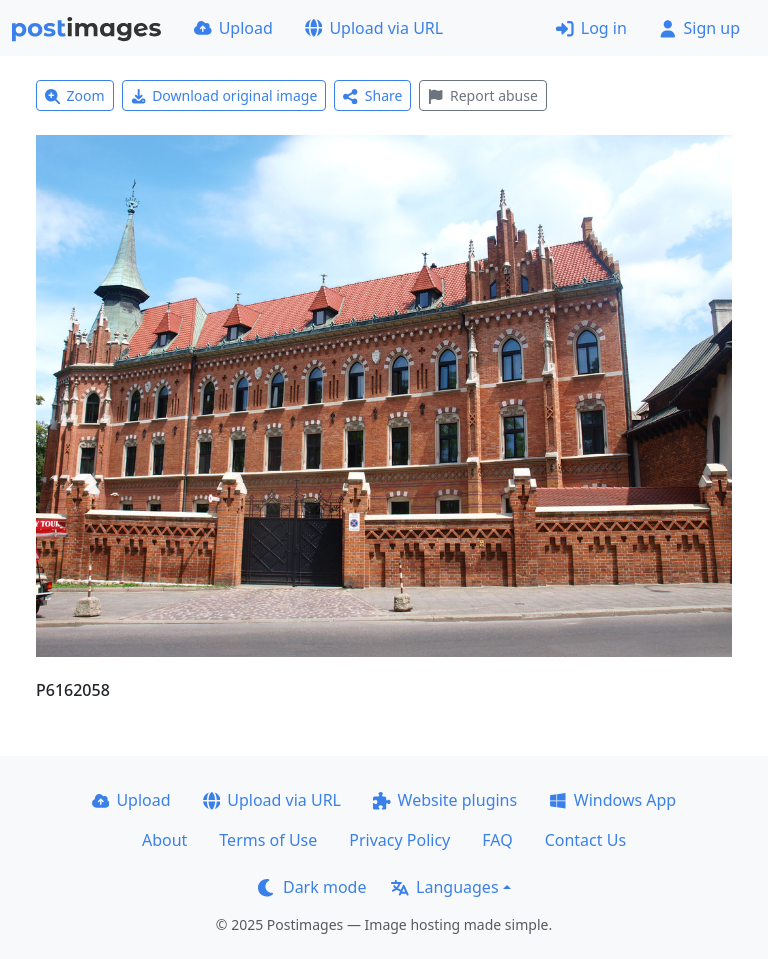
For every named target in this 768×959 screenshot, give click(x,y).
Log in (591, 28)
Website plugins (445, 800)
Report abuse (482, 95)
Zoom (75, 95)
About (164, 840)
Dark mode (312, 887)
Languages (444, 887)
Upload (233, 28)
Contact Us (585, 840)
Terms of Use (268, 840)
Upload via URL (374, 28)
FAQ (497, 840)
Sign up (699, 28)
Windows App (612, 800)
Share (372, 95)
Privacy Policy (399, 840)
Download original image (224, 95)
